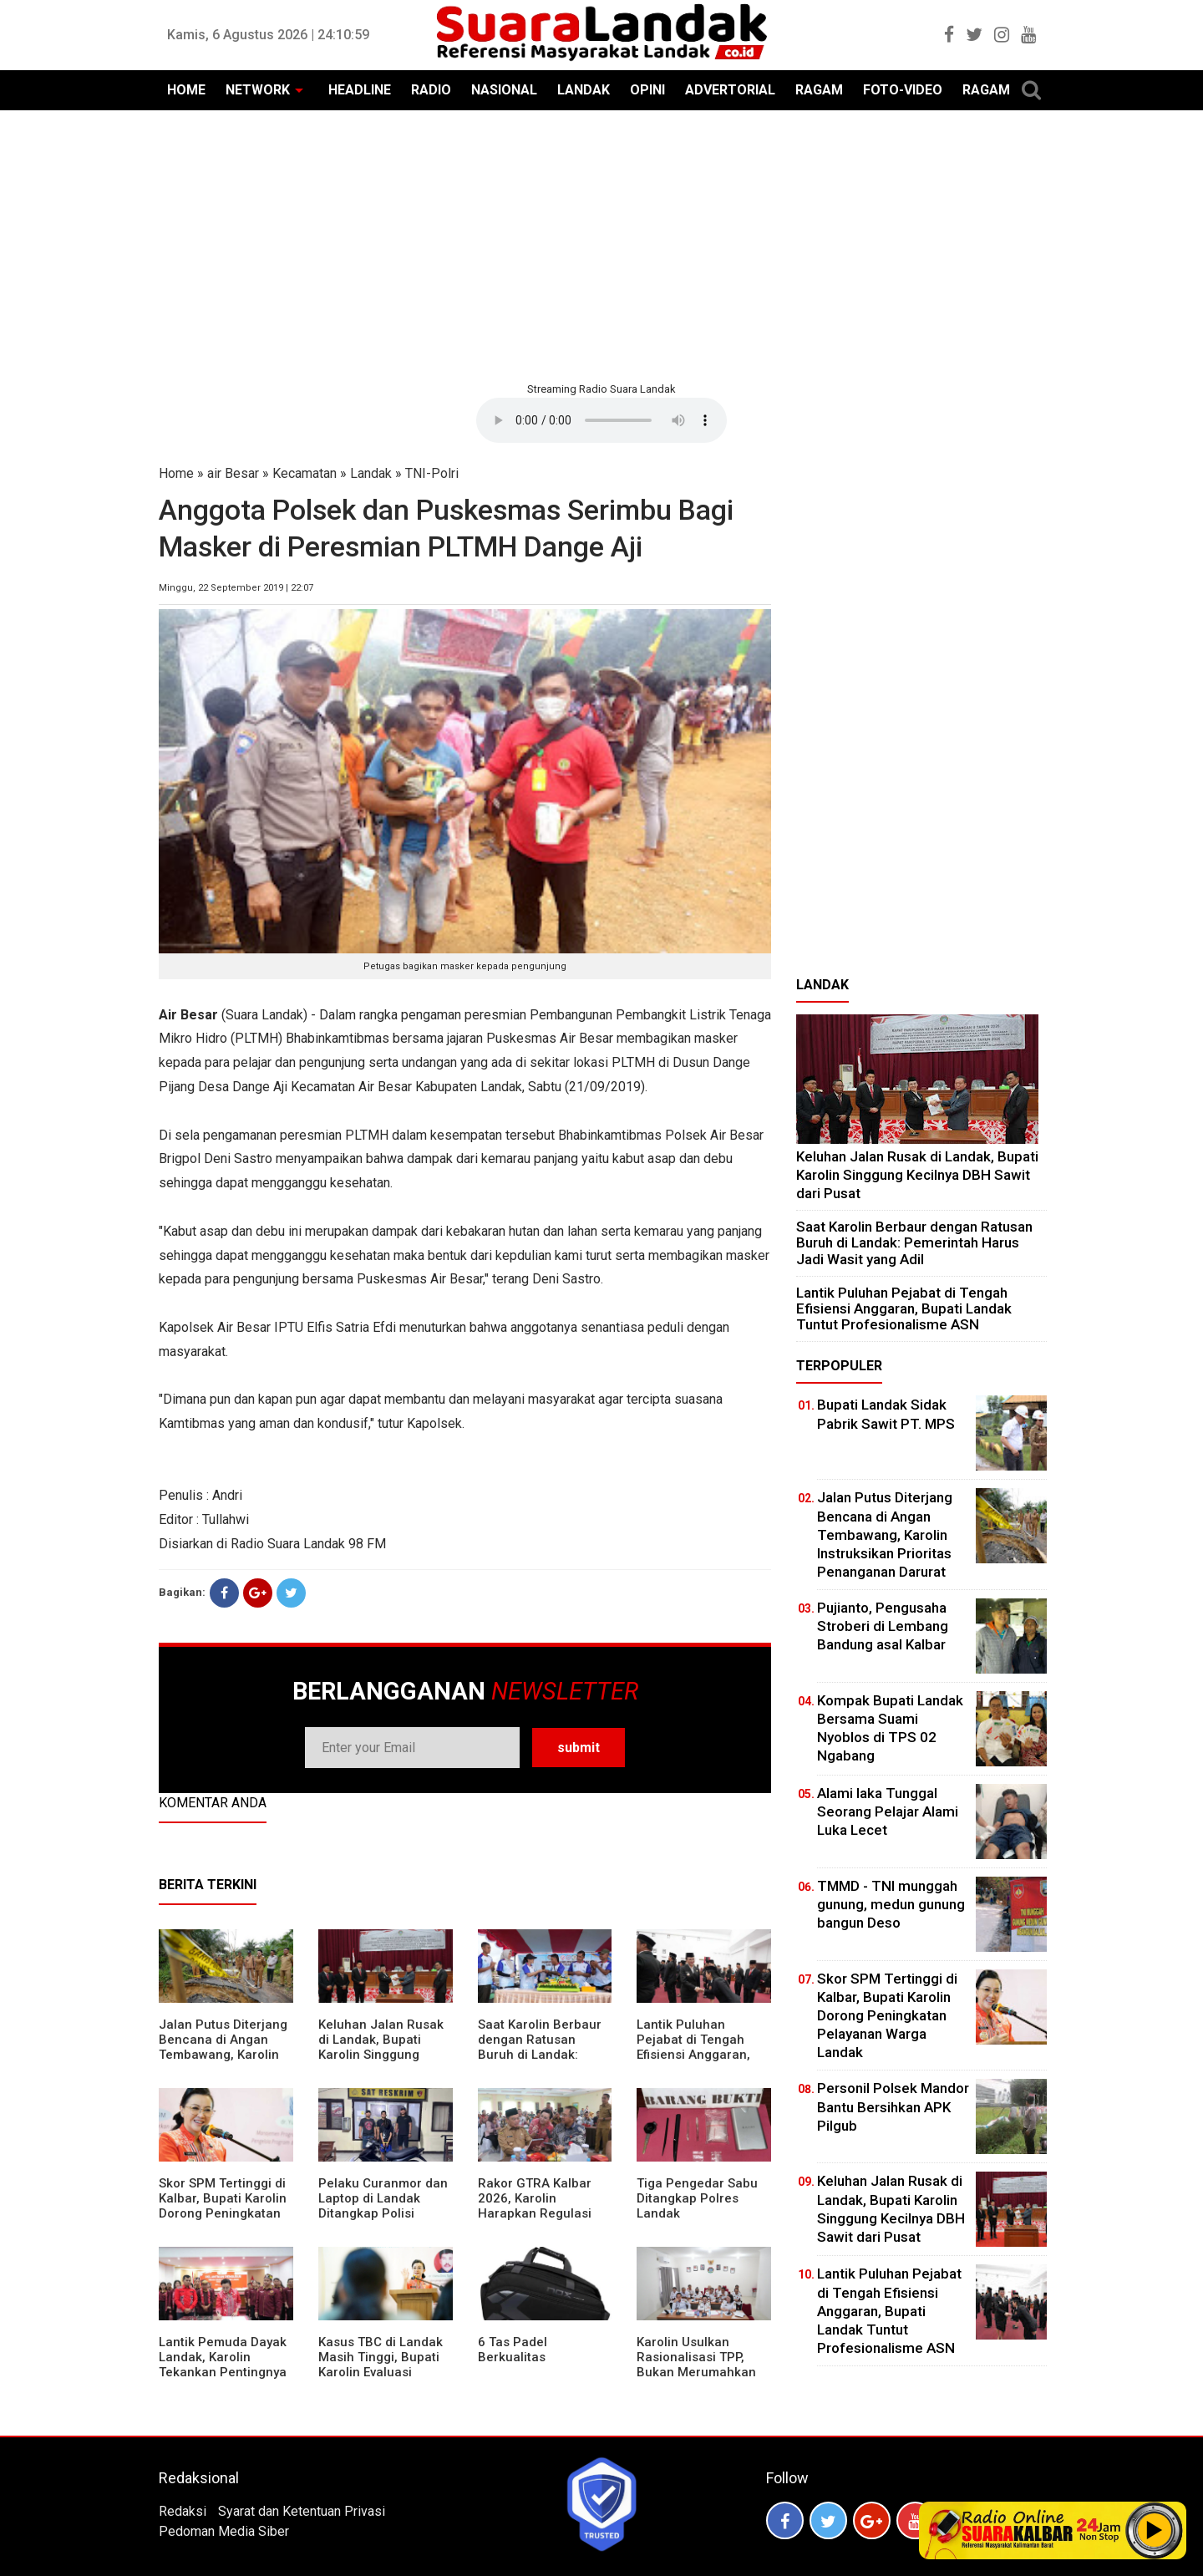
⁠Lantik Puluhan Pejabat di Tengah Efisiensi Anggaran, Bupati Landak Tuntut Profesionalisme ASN (700, 2054)
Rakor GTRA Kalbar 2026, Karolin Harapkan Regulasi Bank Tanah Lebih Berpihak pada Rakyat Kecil (543, 2221)
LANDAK (583, 90)
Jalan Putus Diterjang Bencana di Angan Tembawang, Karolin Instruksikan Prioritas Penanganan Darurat (223, 2054)
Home (176, 473)
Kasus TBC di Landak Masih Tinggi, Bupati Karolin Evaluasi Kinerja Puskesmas (380, 2365)
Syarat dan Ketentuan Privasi (301, 2511)
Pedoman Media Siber (224, 2531)
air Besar (233, 473)
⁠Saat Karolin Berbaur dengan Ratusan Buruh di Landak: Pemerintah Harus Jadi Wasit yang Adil (540, 2054)
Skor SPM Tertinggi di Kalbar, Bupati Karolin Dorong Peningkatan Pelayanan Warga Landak (223, 2213)
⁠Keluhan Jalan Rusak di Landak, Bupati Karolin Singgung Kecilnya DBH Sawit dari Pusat (381, 2054)
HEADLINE (359, 90)
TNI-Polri (432, 473)
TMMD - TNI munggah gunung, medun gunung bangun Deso (891, 1904)
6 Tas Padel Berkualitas (512, 2350)
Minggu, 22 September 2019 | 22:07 (236, 587)
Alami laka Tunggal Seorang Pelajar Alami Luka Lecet (887, 1811)
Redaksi (182, 2511)
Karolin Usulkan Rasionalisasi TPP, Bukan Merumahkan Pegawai (696, 2365)
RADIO (431, 90)
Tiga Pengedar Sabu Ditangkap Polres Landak (697, 2198)
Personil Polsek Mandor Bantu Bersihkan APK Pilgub (893, 2106)
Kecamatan (304, 473)
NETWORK (258, 90)
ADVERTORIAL (730, 90)
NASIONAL (504, 90)
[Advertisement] (601, 244)
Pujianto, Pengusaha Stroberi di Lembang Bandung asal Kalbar (882, 1626)
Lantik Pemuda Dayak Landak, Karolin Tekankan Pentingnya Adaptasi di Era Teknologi (223, 2372)
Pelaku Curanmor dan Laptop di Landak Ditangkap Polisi (383, 2198)
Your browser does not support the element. (601, 420)
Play (1154, 2530)
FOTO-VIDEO (902, 90)
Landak (371, 473)
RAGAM (819, 90)
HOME (186, 90)
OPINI (647, 90)
